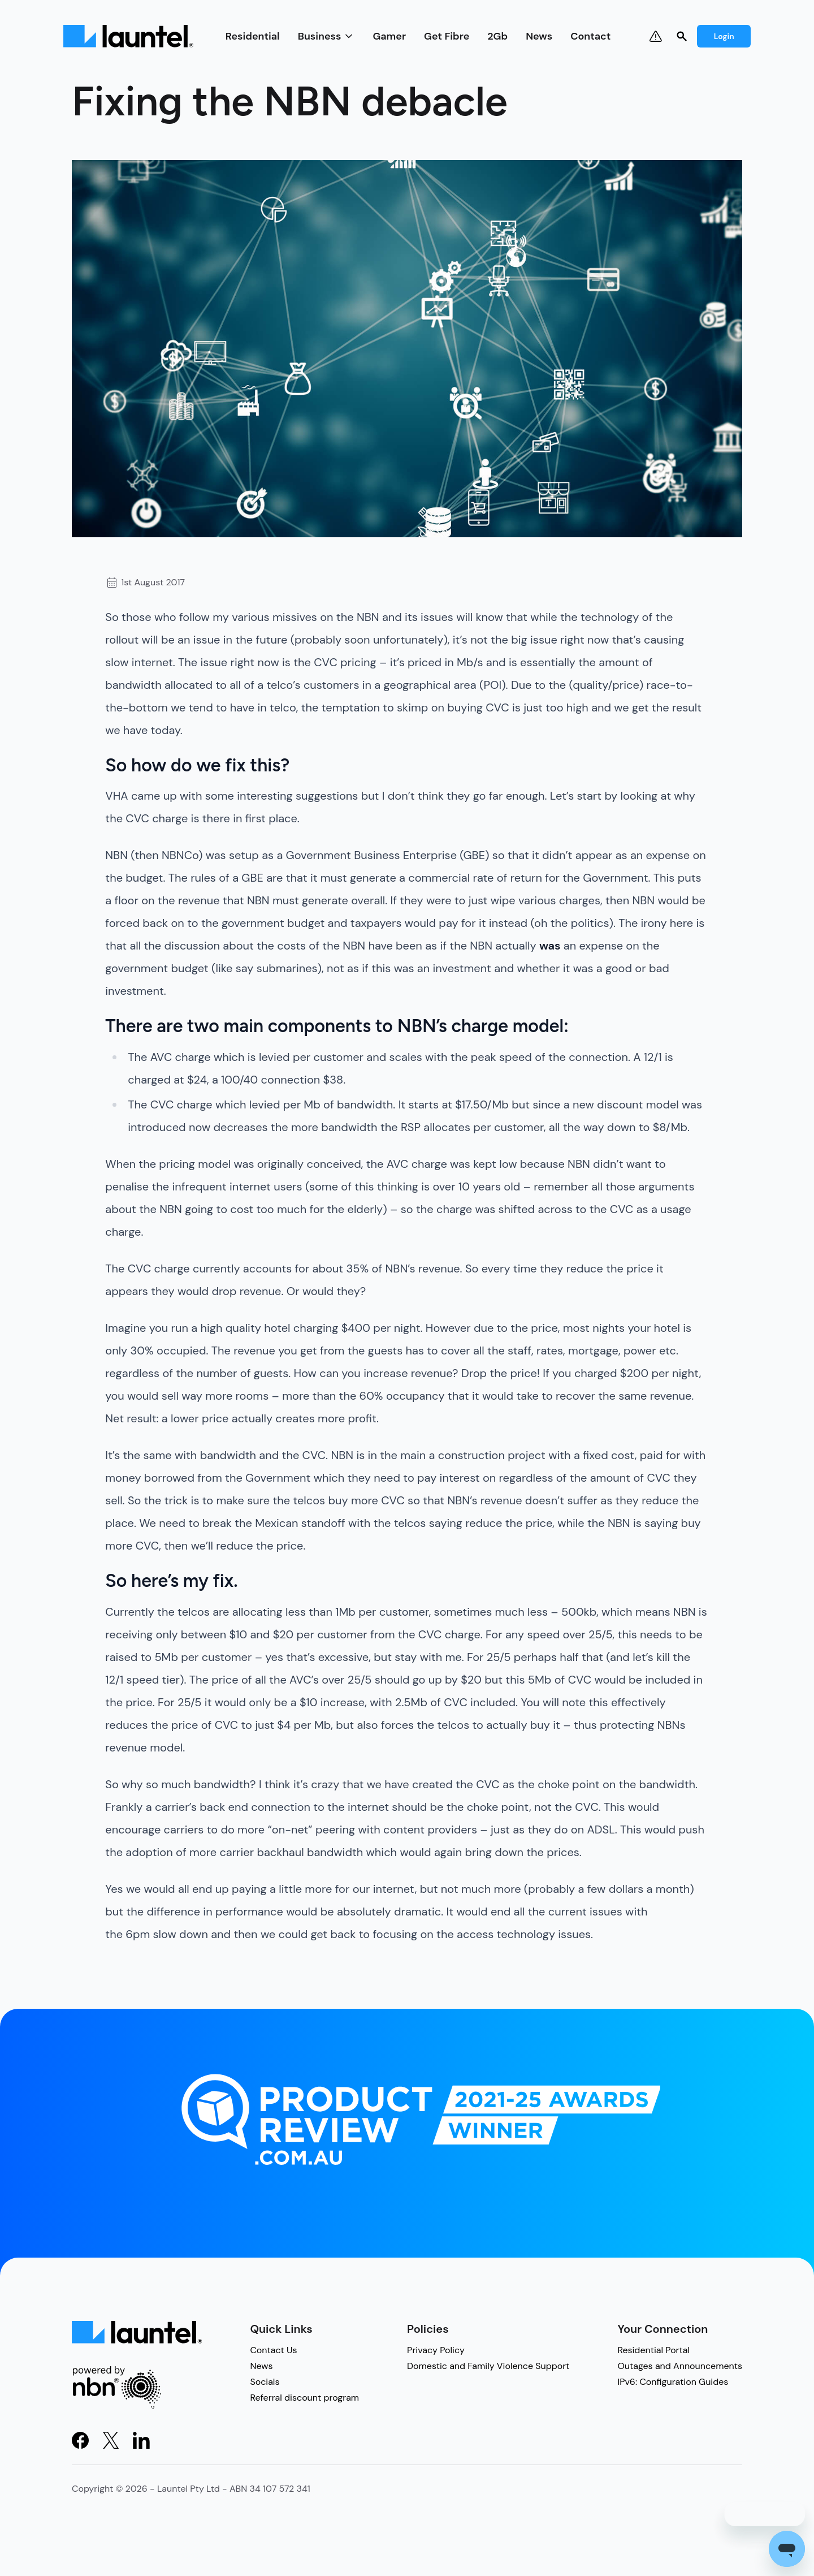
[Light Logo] (128, 36)
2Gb (497, 36)
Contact (590, 36)
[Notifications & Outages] (656, 36)
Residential (253, 36)
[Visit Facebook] (80, 2440)
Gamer (389, 36)
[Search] (682, 36)
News (539, 36)
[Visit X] (110, 2440)
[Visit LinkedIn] (141, 2440)
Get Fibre (446, 36)
